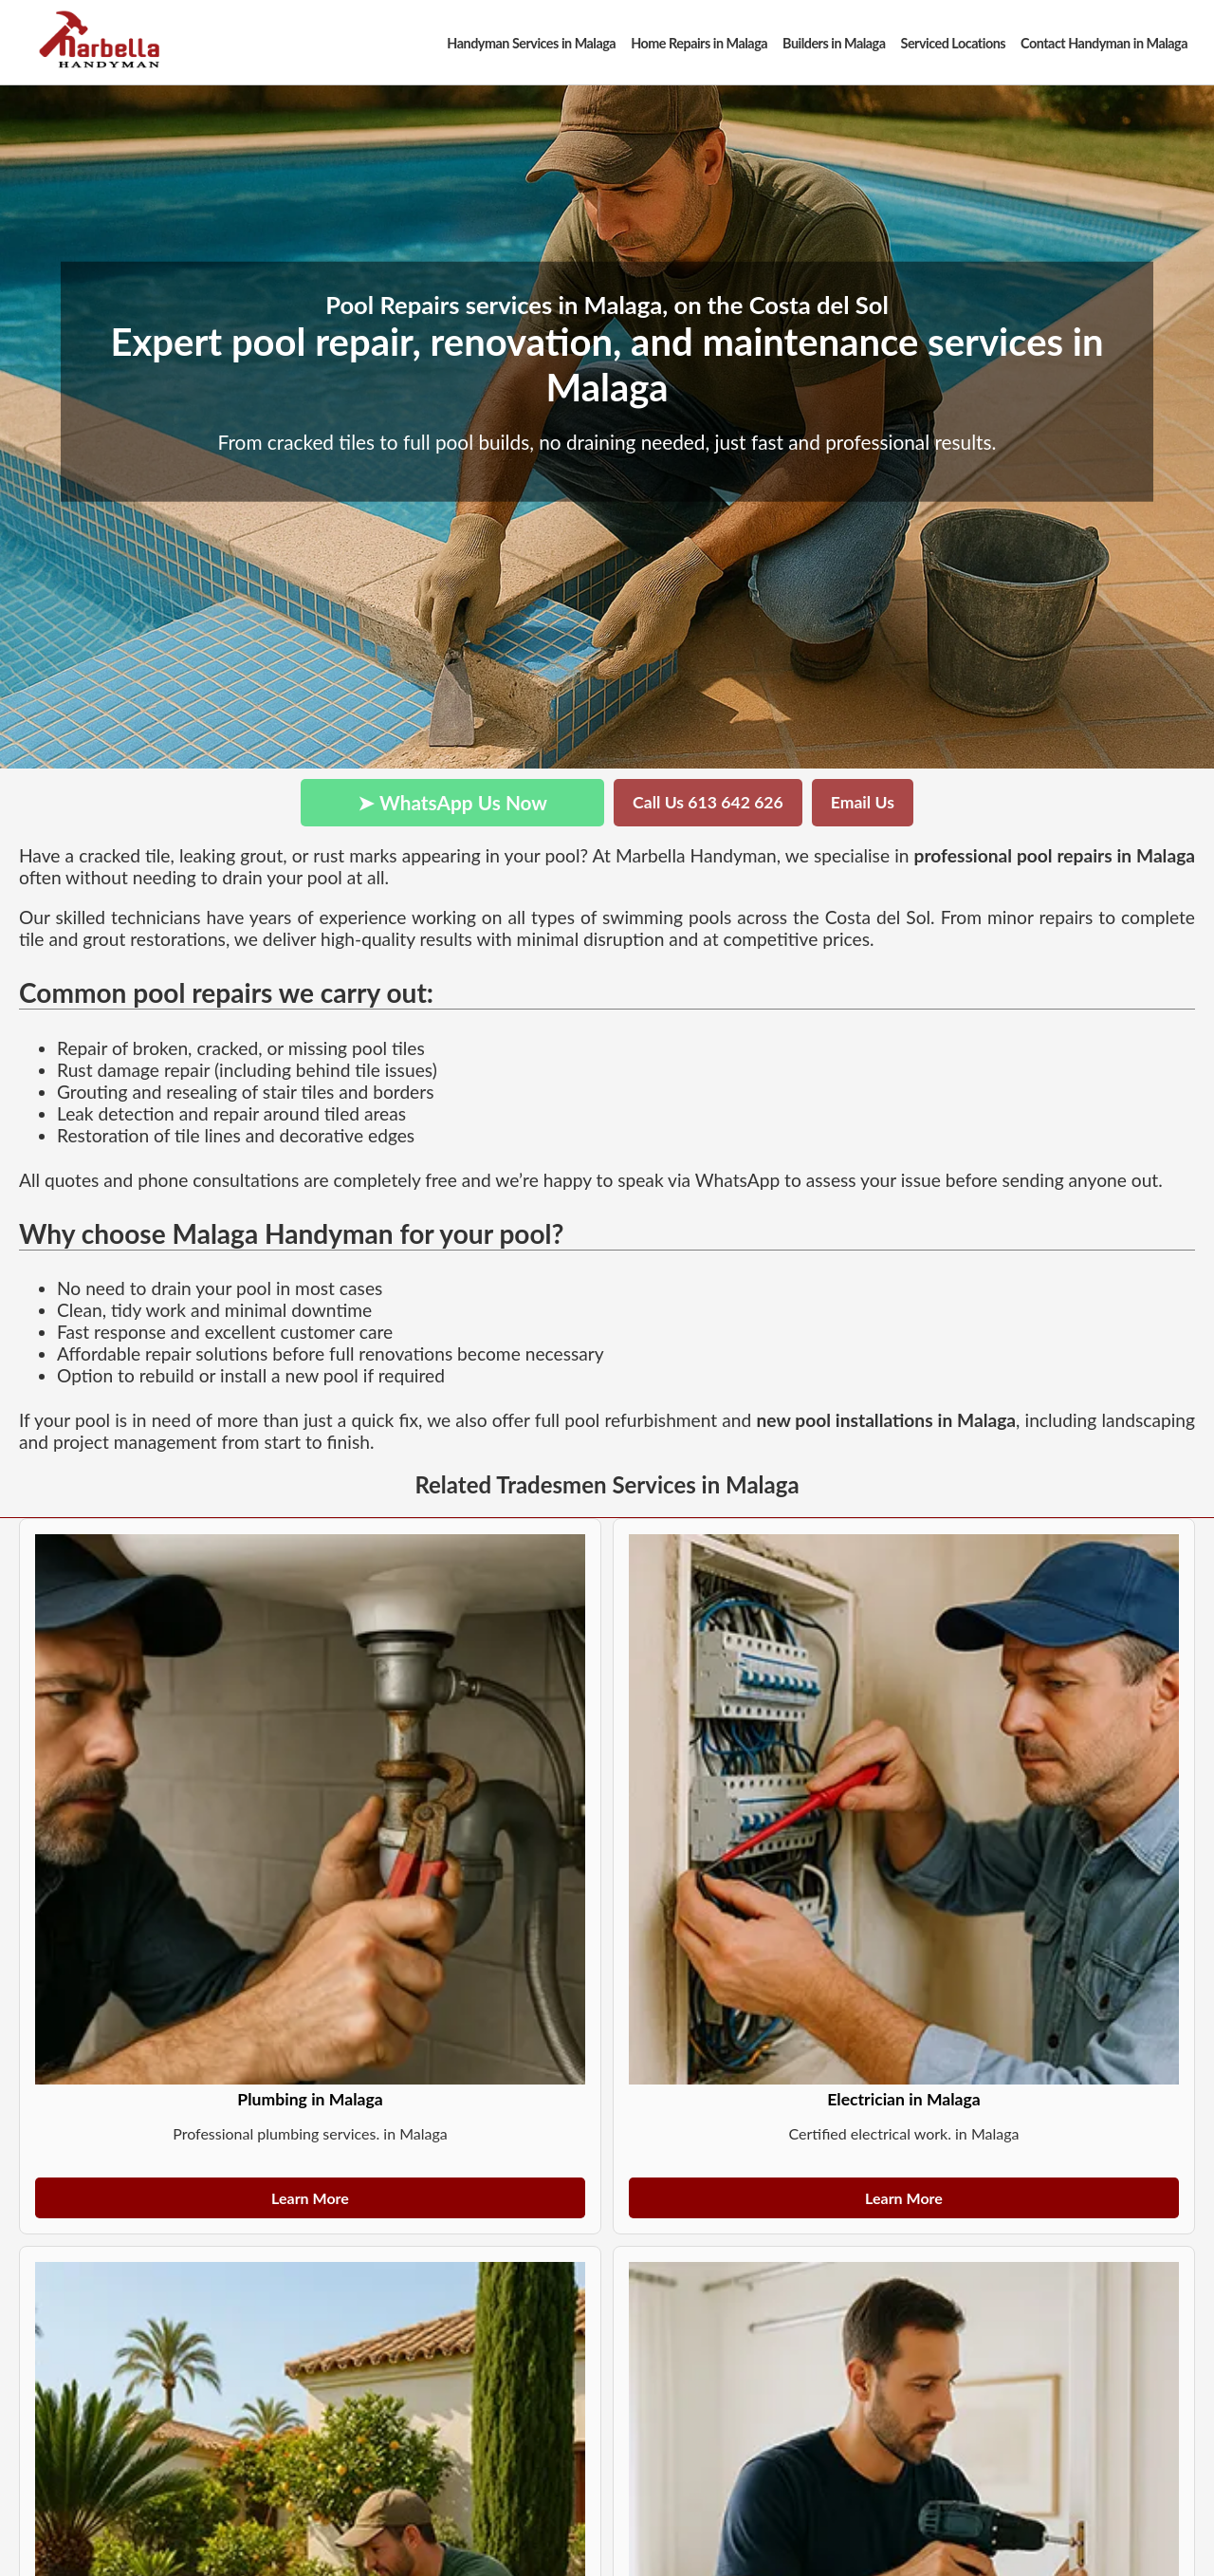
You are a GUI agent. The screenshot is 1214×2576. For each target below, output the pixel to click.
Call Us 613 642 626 (708, 802)
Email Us (862, 802)
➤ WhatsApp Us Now (452, 802)
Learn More (310, 2198)
